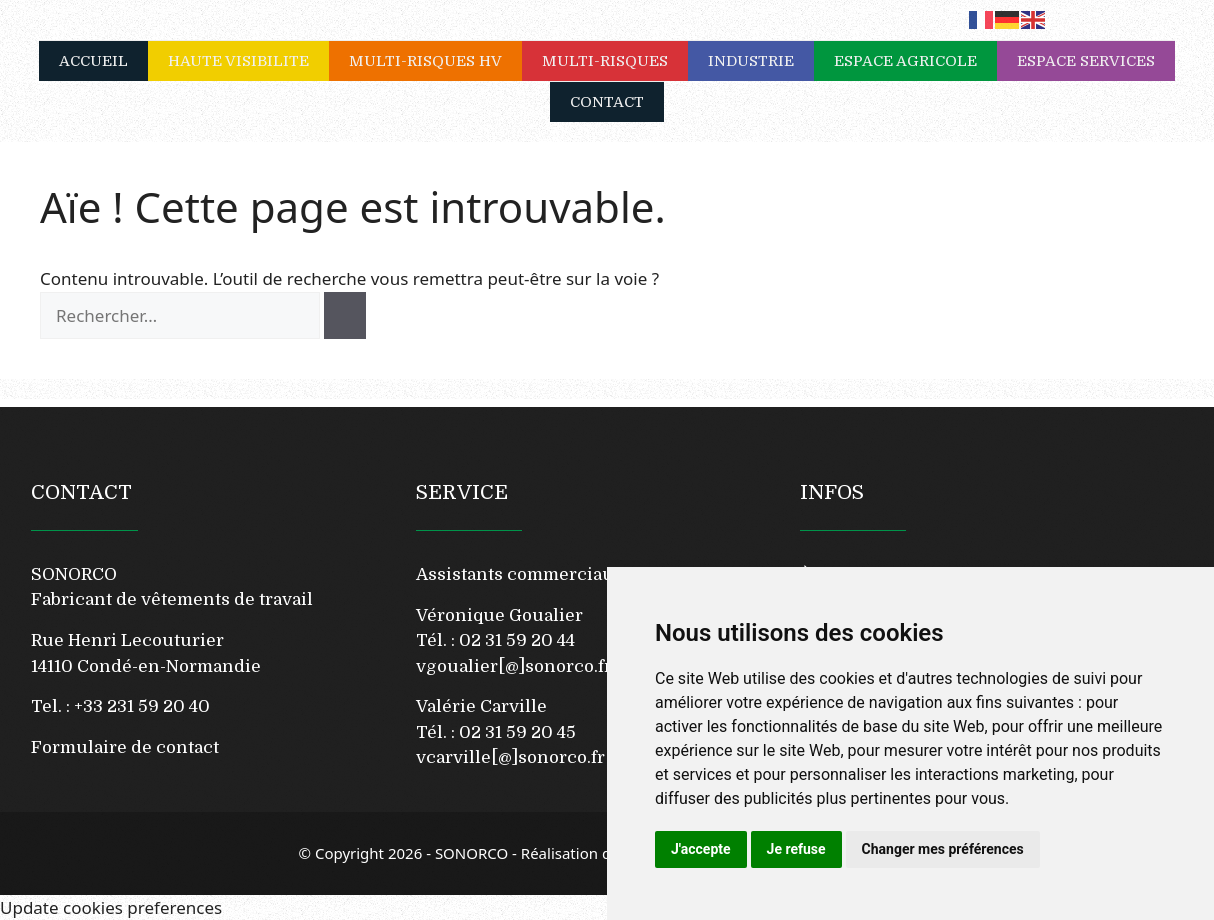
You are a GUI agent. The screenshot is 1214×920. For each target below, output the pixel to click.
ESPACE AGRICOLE (915, 61)
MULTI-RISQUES (615, 61)
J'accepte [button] (701, 849)
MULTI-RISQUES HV (435, 61)
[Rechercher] (345, 316)
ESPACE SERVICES (1096, 61)
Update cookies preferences (111, 907)
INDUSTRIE (761, 61)
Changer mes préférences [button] (943, 849)
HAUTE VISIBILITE (248, 61)
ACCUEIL (93, 61)
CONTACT (607, 102)
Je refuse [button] (796, 849)
